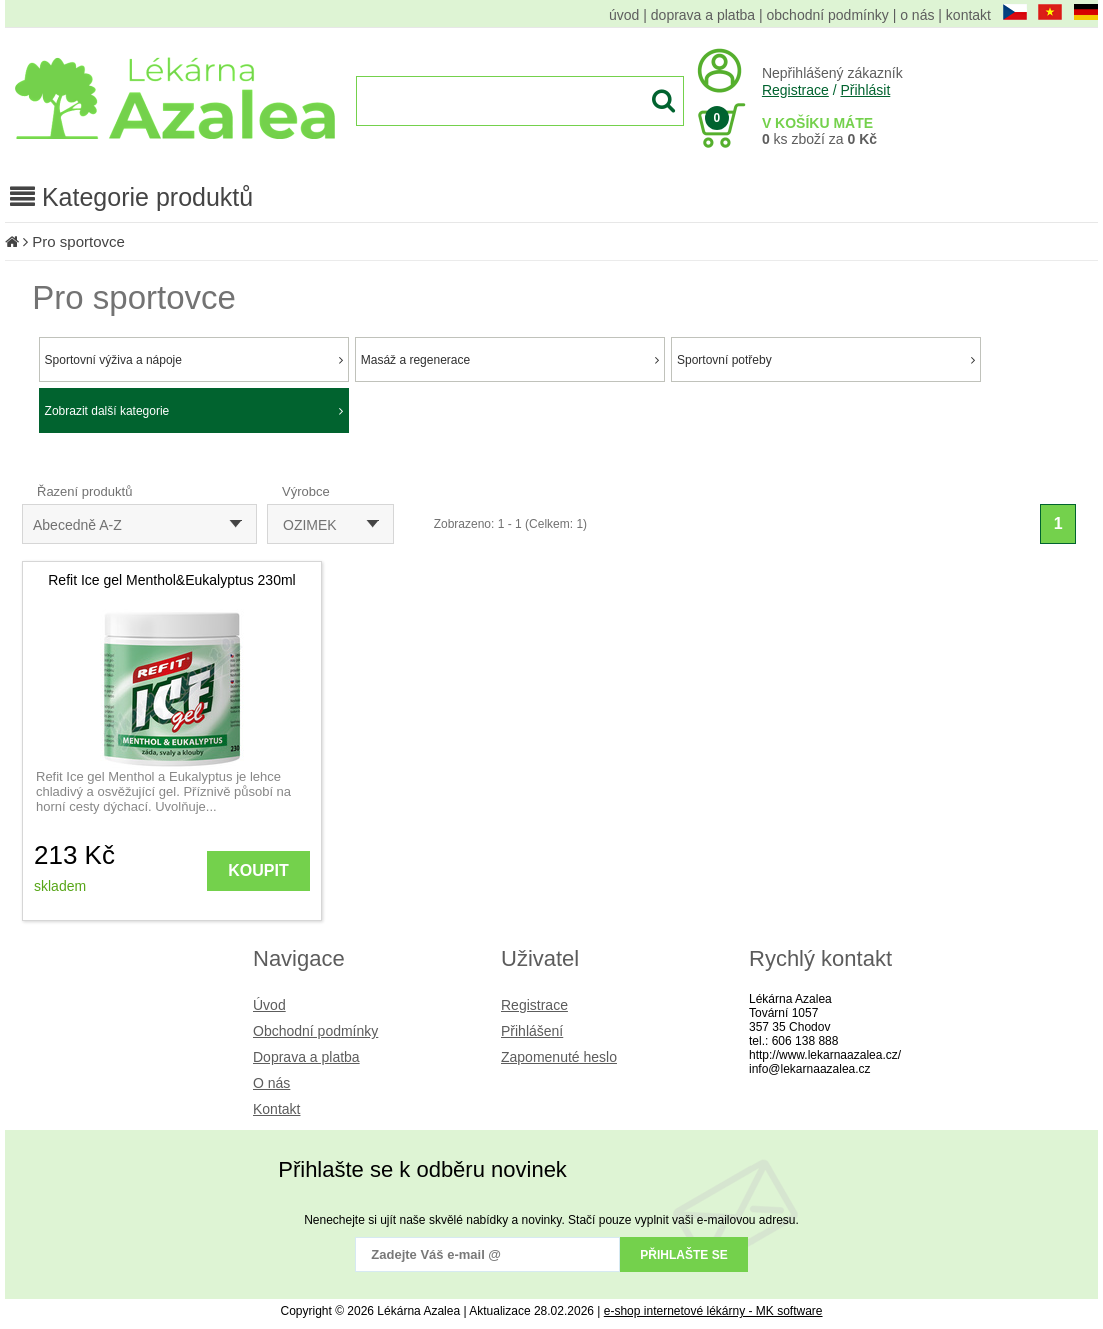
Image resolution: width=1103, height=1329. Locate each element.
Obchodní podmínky (315, 1031)
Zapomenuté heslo (559, 1057)
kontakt (968, 15)
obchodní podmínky (828, 15)
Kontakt (276, 1109)
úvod (624, 15)
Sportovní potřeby (826, 360)
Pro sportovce (78, 241)
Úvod (269, 1005)
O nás (271, 1083)
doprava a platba (703, 15)
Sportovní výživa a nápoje (194, 360)
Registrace (795, 90)
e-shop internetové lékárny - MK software (713, 1311)
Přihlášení (532, 1031)
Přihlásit (865, 90)
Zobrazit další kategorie (194, 411)
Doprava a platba (306, 1057)
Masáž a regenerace (510, 360)
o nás (917, 15)
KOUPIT (258, 870)
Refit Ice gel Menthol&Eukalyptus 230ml (171, 580)
